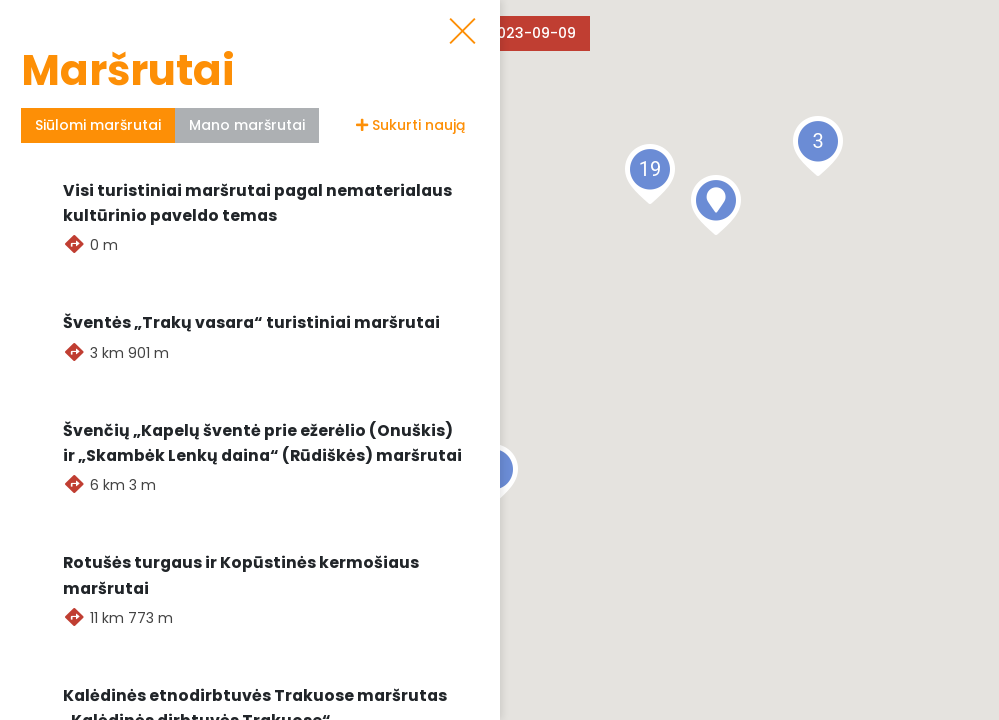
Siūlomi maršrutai (98, 125)
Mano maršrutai (247, 125)
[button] (716, 205)
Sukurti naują (410, 125)
